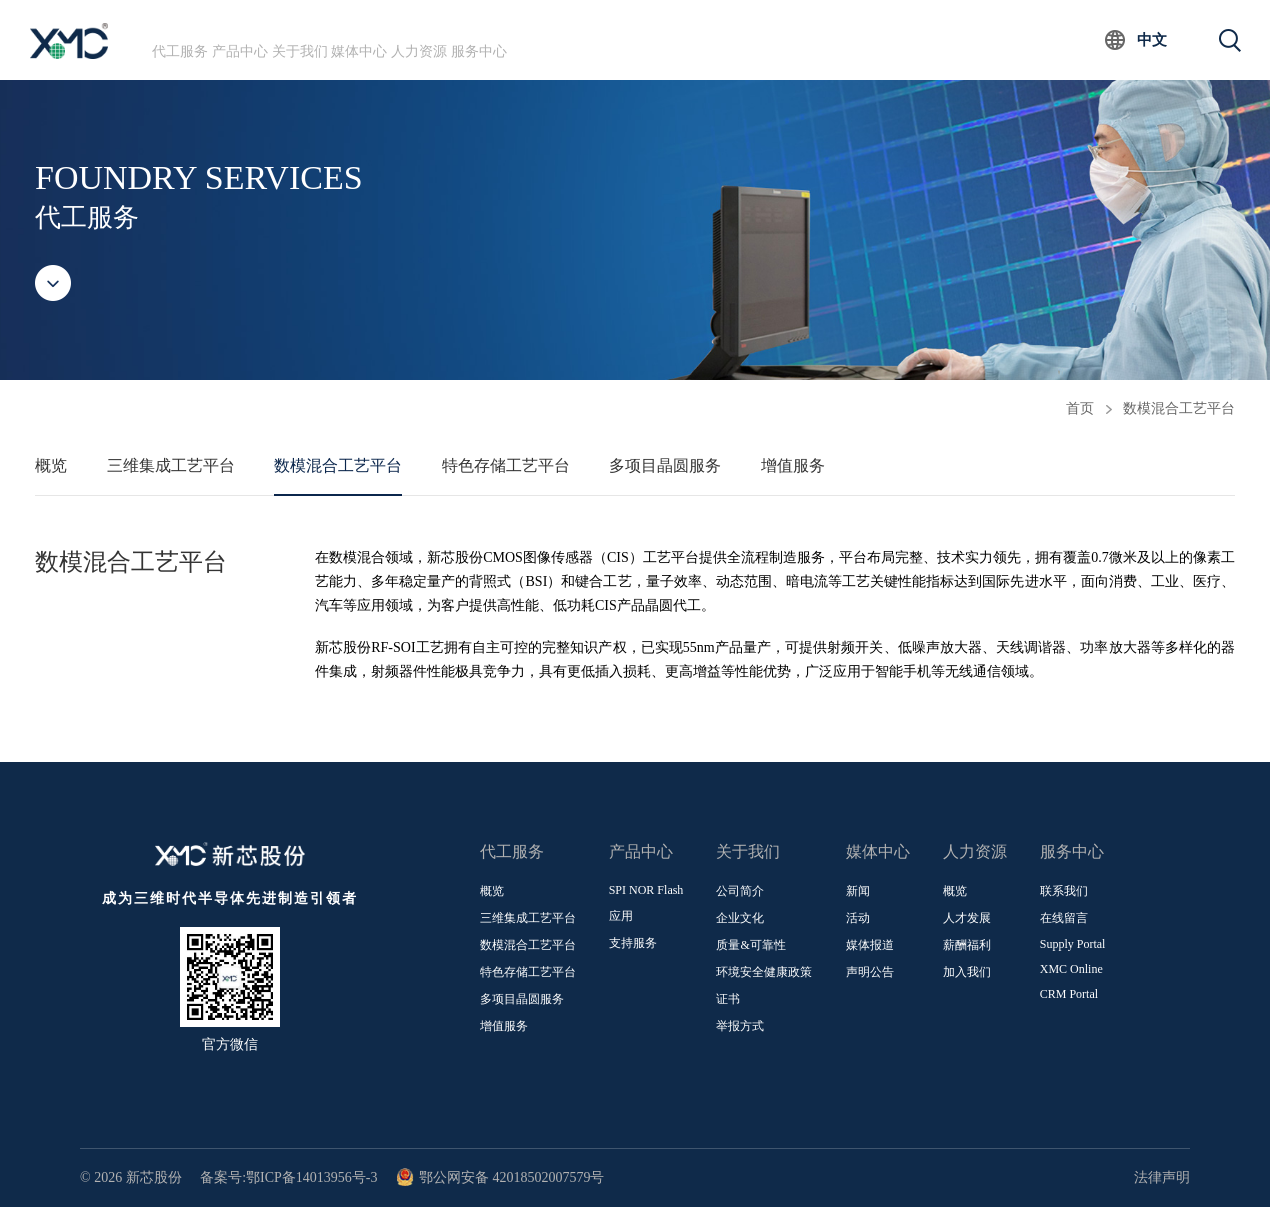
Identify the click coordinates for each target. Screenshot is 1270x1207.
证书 (728, 999)
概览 (51, 465)
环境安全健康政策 (764, 972)
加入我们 (967, 972)
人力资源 (562, 39)
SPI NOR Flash (646, 890)
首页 (1080, 408)
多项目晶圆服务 (665, 465)
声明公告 (870, 972)
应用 (621, 916)
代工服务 (196, 39)
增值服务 (793, 465)
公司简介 (740, 891)
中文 (1152, 40)
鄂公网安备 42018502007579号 (500, 1177)
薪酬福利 (967, 945)
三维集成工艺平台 (171, 465)
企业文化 (740, 918)
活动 (858, 918)
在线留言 (1064, 918)
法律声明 (1162, 1177)
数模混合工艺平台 (1179, 408)
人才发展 (967, 918)
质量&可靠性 (750, 945)
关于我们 (379, 39)
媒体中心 (470, 39)
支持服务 (633, 943)
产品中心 (287, 39)
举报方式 (740, 1026)
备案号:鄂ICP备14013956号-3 (288, 1177)
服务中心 (653, 39)
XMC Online (1071, 969)
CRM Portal (1069, 994)
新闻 (858, 891)
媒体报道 (870, 945)
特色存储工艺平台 (506, 465)
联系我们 (1064, 891)
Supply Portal (1073, 944)
